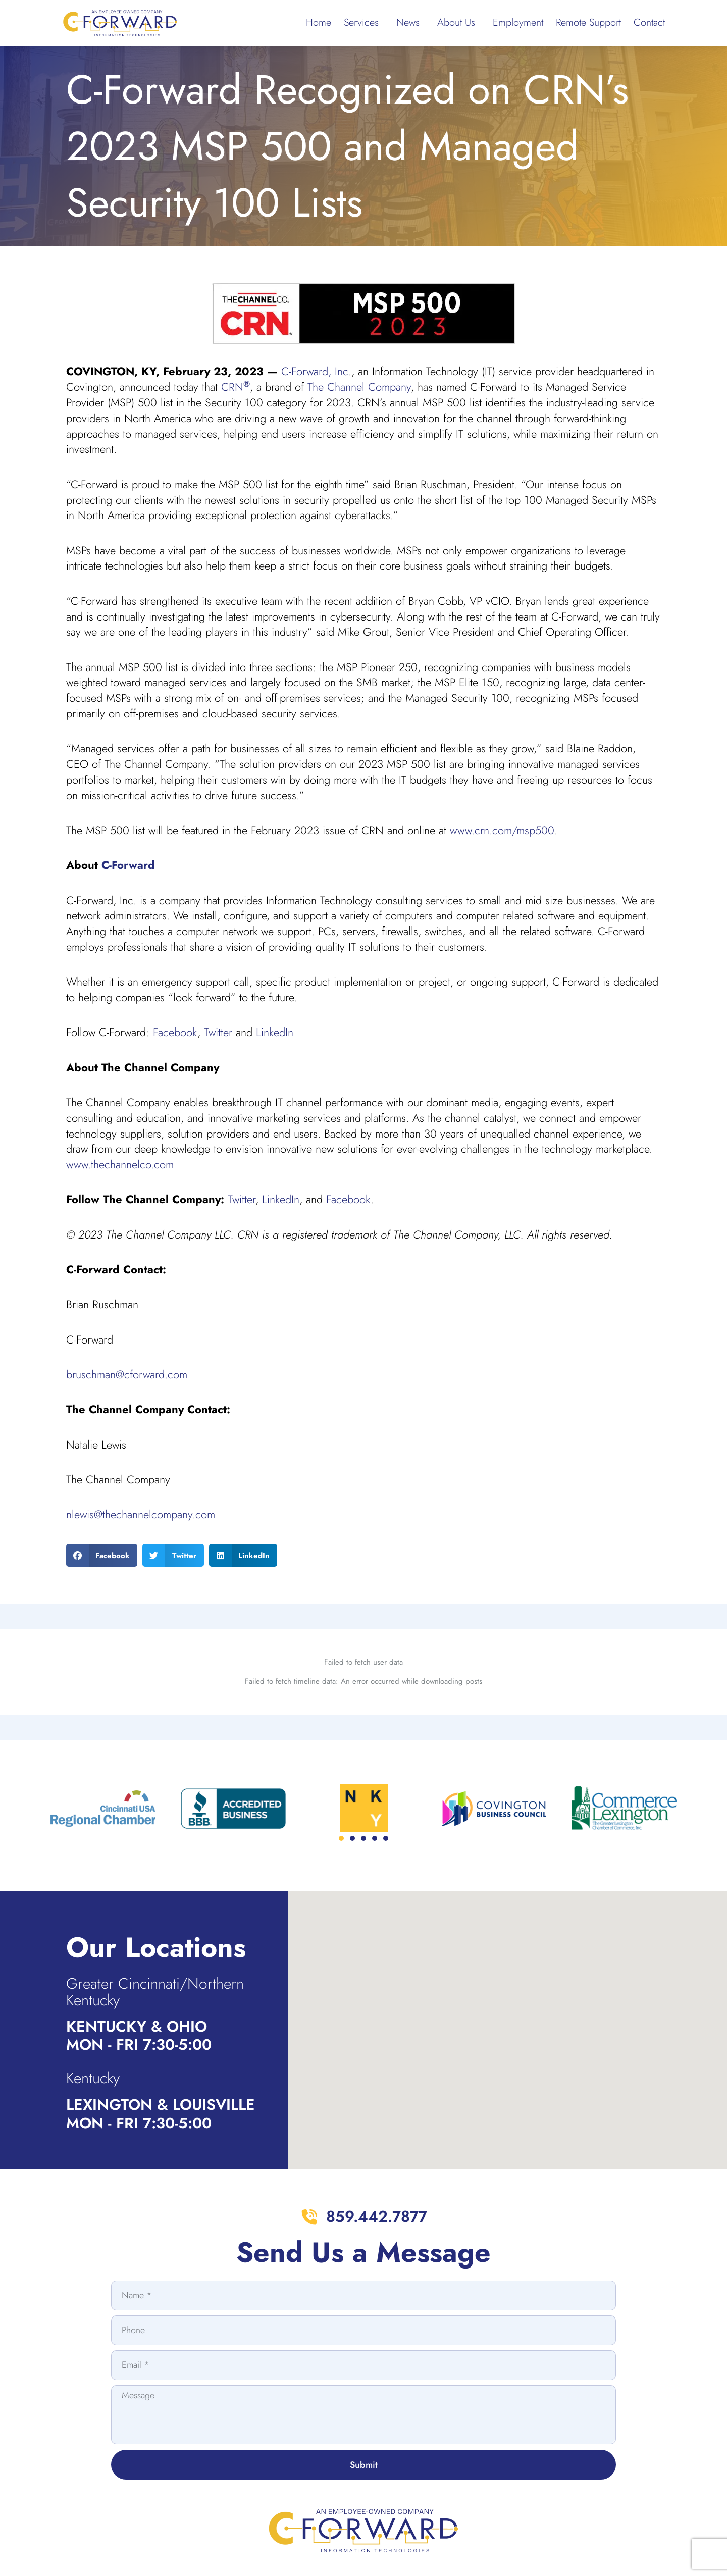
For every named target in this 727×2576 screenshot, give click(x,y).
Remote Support (588, 22)
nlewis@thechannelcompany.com (140, 1514)
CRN (235, 387)
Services (364, 22)
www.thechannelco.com (120, 1164)
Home (318, 22)
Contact (649, 22)
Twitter (218, 1032)
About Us (458, 22)
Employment (518, 22)
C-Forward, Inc (314, 371)
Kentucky (93, 1992)
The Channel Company (359, 387)
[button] (102, 1555)
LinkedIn (274, 1032)
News (410, 22)
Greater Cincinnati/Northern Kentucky (155, 1906)
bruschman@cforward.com (126, 1374)
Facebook (175, 1032)
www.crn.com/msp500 (502, 830)
